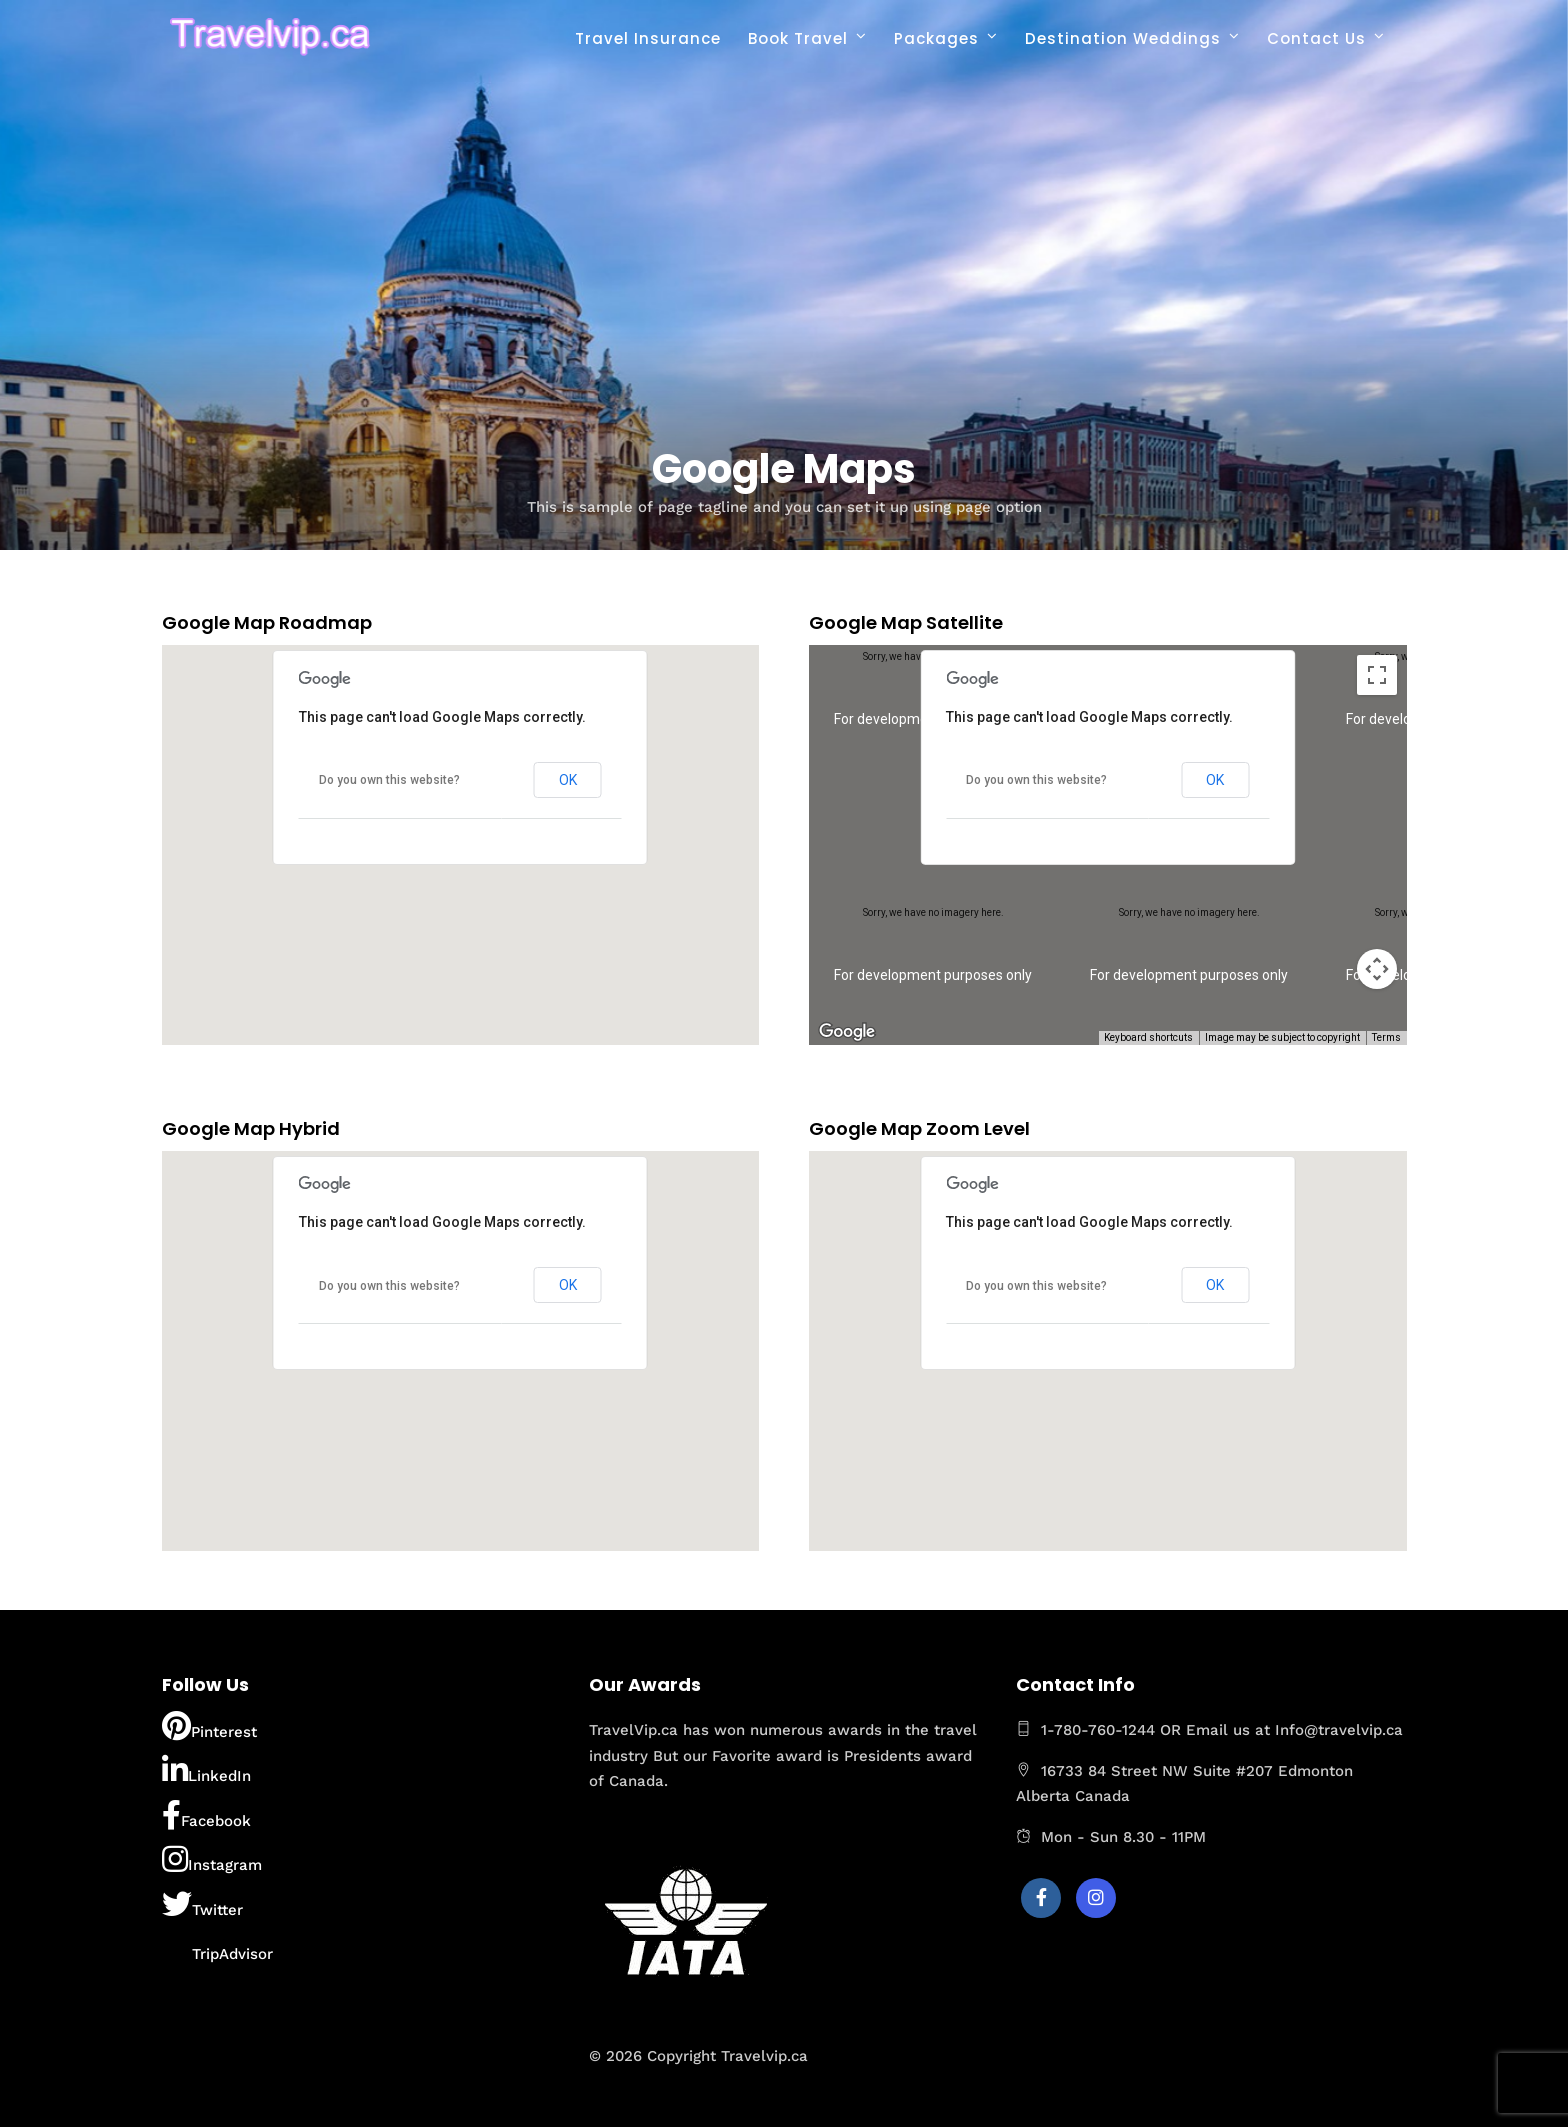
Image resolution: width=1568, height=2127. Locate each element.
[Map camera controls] (1377, 969)
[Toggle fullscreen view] (1377, 675)
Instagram (212, 1859)
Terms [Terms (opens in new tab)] (1386, 1037)
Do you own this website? (389, 780)
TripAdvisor (217, 1948)
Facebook (206, 1815)
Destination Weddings (1123, 38)
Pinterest (209, 1726)
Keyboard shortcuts (1148, 1037)
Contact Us (1316, 38)
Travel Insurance (648, 38)
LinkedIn (206, 1770)
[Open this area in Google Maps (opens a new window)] (847, 1032)
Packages (936, 38)
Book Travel (798, 38)
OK (568, 780)
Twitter (202, 1904)
